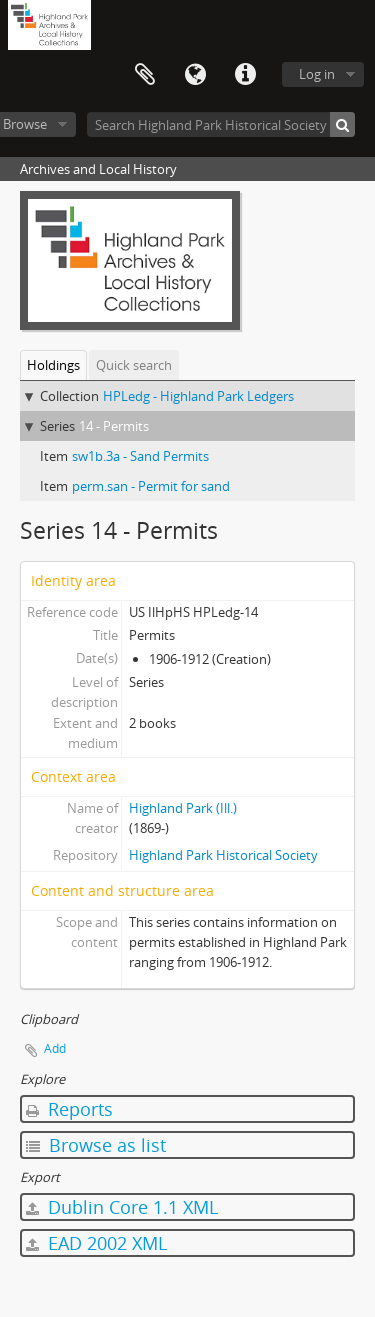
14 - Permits (114, 426)
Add (55, 1048)
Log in (317, 74)
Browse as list (96, 1145)
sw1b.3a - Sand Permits (140, 456)
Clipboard (145, 75)
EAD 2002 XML (96, 1243)
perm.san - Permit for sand (151, 486)
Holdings (53, 365)
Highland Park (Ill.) (183, 808)
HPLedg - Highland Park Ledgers (198, 396)
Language (195, 75)
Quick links (245, 75)
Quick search (134, 365)
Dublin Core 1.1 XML (122, 1207)
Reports (69, 1109)
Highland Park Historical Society (223, 855)
